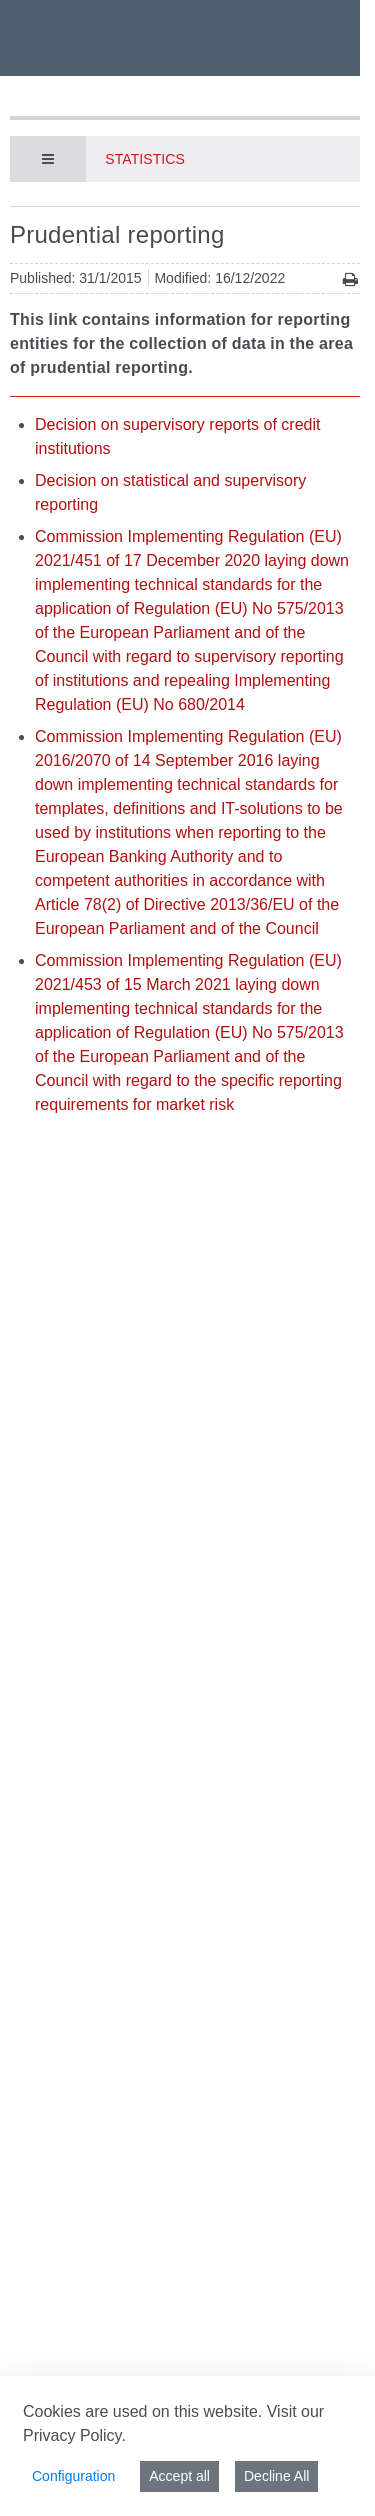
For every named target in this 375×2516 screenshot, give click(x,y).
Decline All (276, 2476)
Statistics (145, 159)
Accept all (179, 2476)
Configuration (73, 2476)
